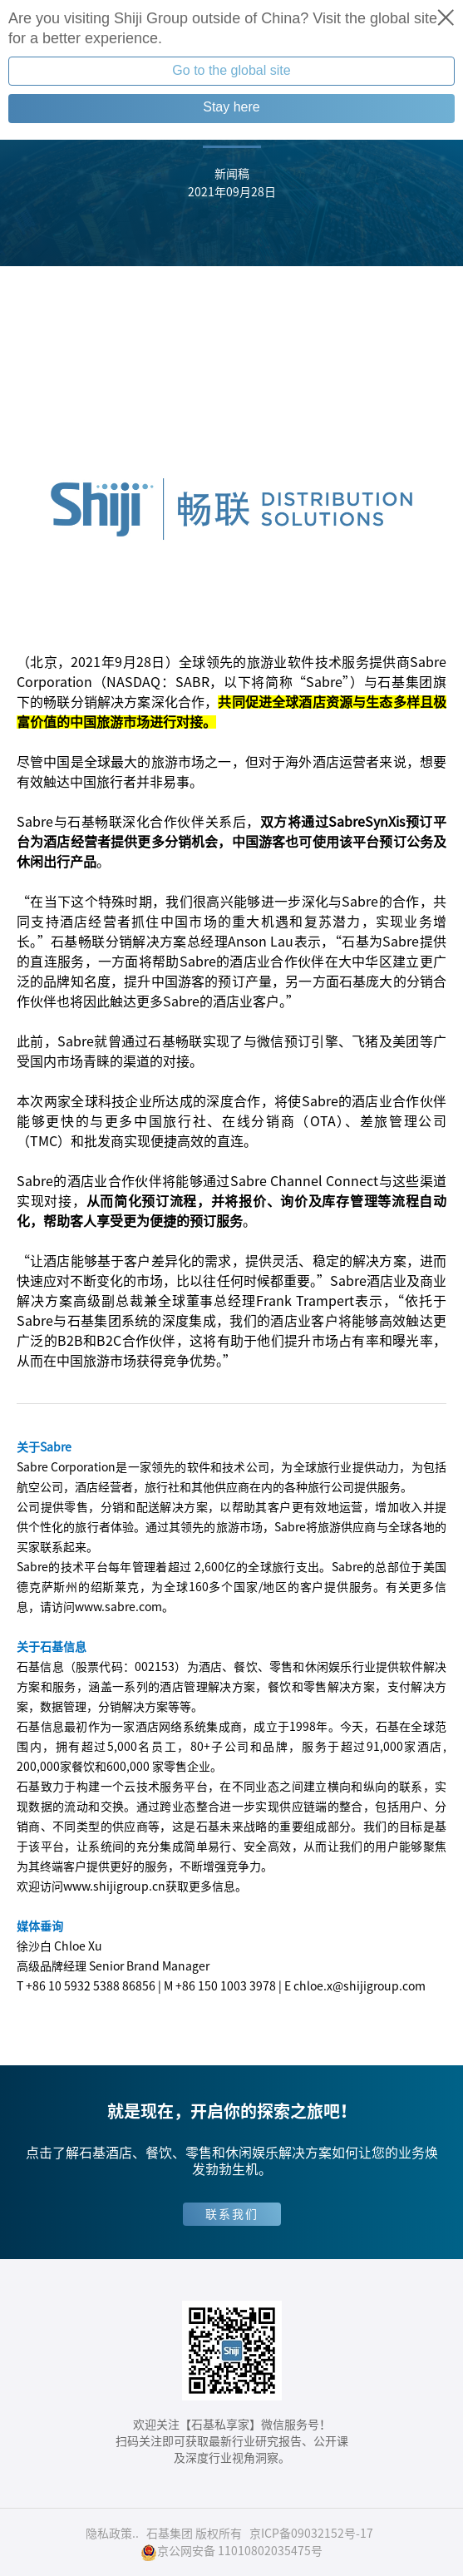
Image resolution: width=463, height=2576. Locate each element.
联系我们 (232, 2214)
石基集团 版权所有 (194, 2533)
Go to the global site (231, 70)
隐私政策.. (112, 2533)
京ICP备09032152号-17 (311, 2533)
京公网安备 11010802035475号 (231, 2552)
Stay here (231, 107)
